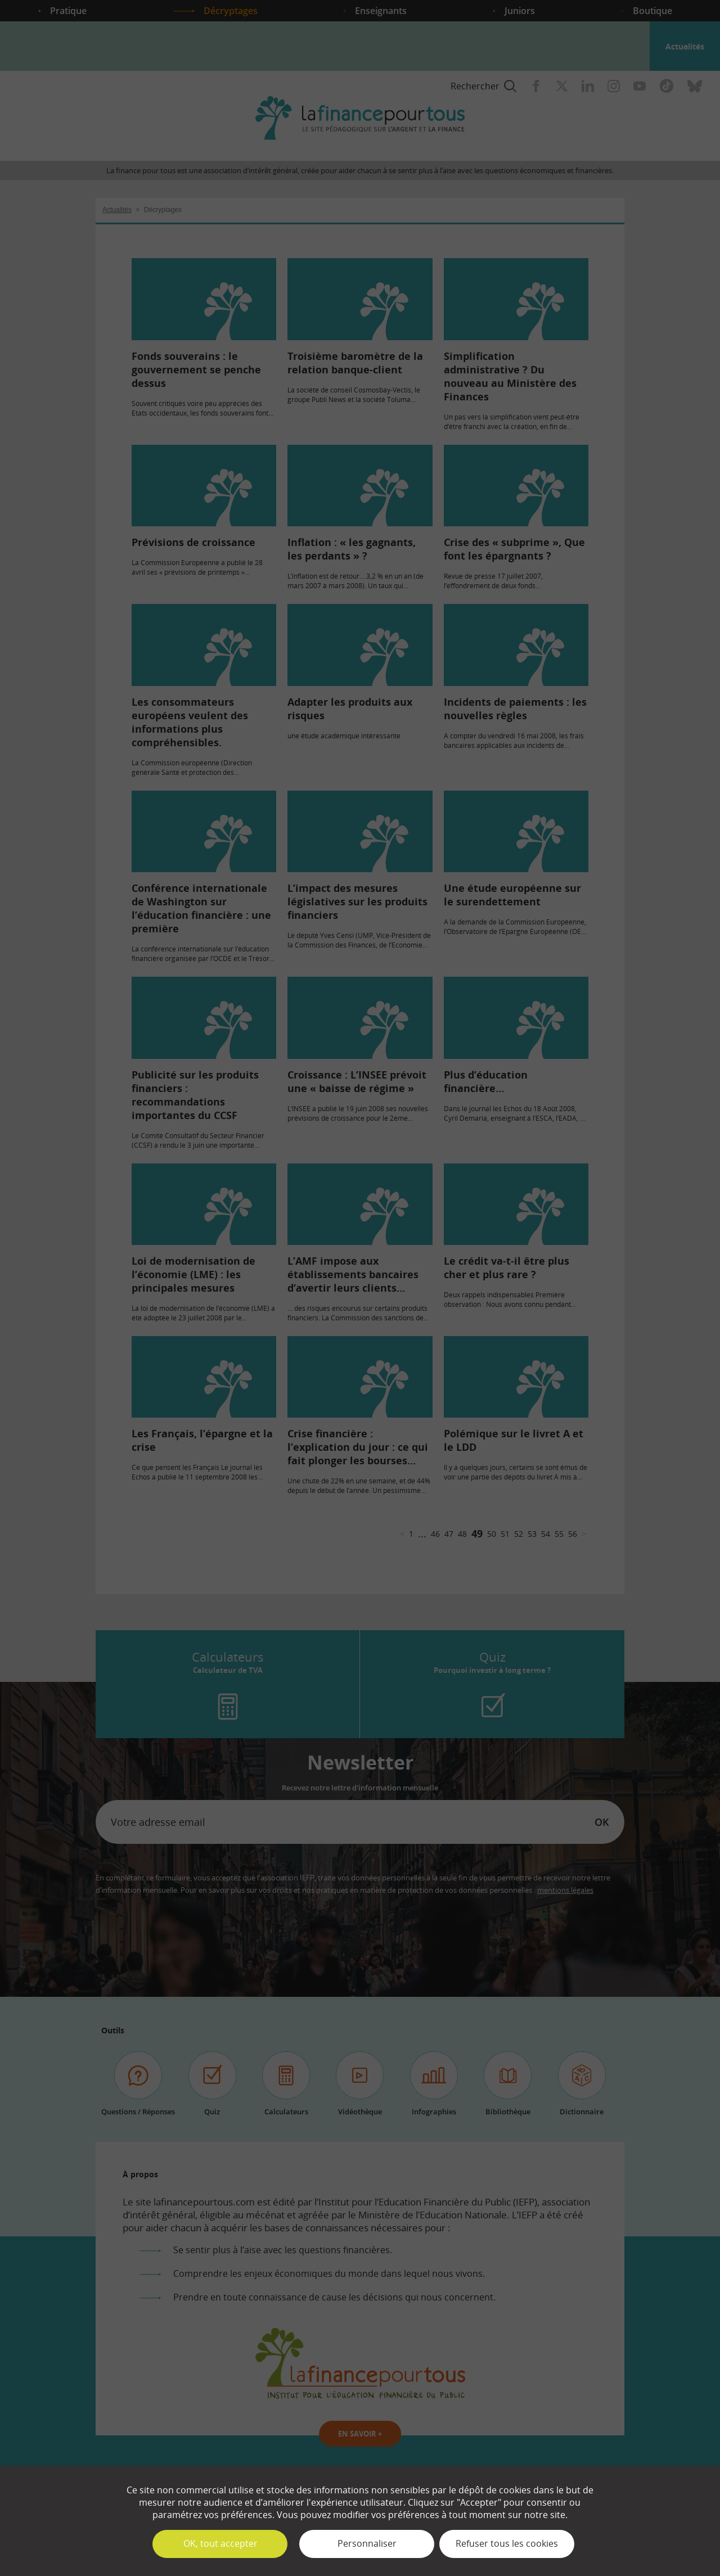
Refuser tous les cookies (507, 2543)
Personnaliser (367, 2543)
